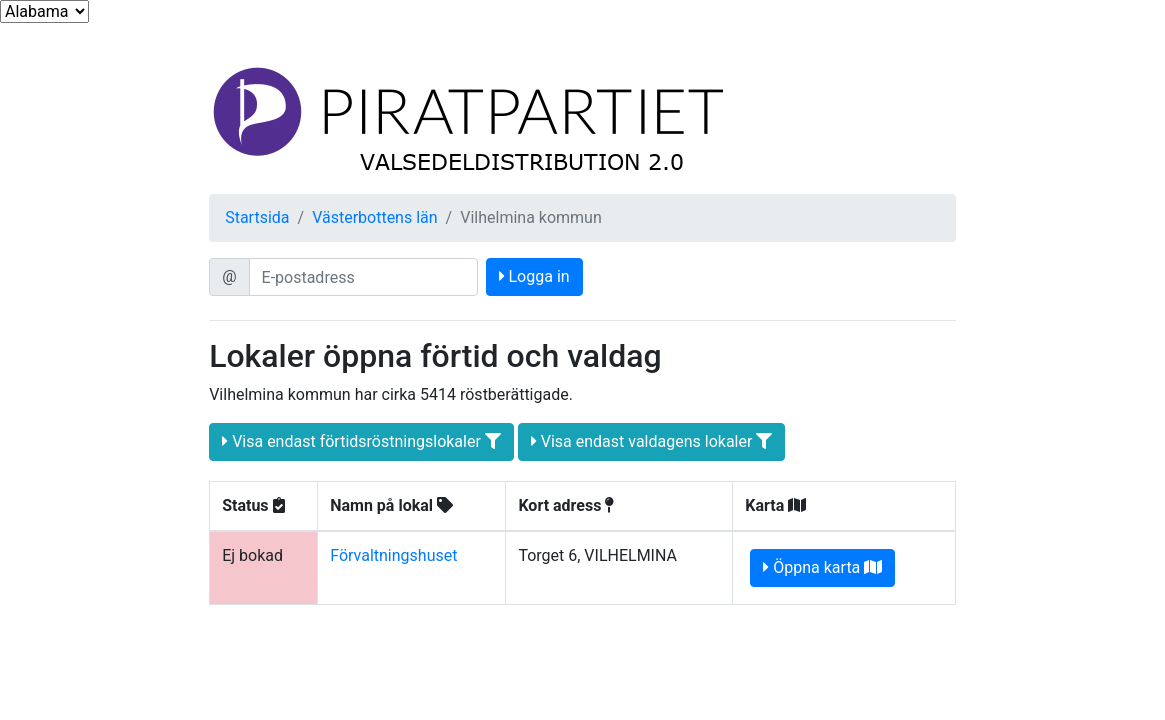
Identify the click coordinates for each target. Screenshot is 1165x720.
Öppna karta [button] (822, 567)
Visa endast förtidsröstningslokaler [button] (361, 441)
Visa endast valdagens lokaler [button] (652, 441)
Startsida (257, 217)
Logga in (534, 276)
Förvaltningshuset (393, 555)
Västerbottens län (374, 217)
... (44, 11)
